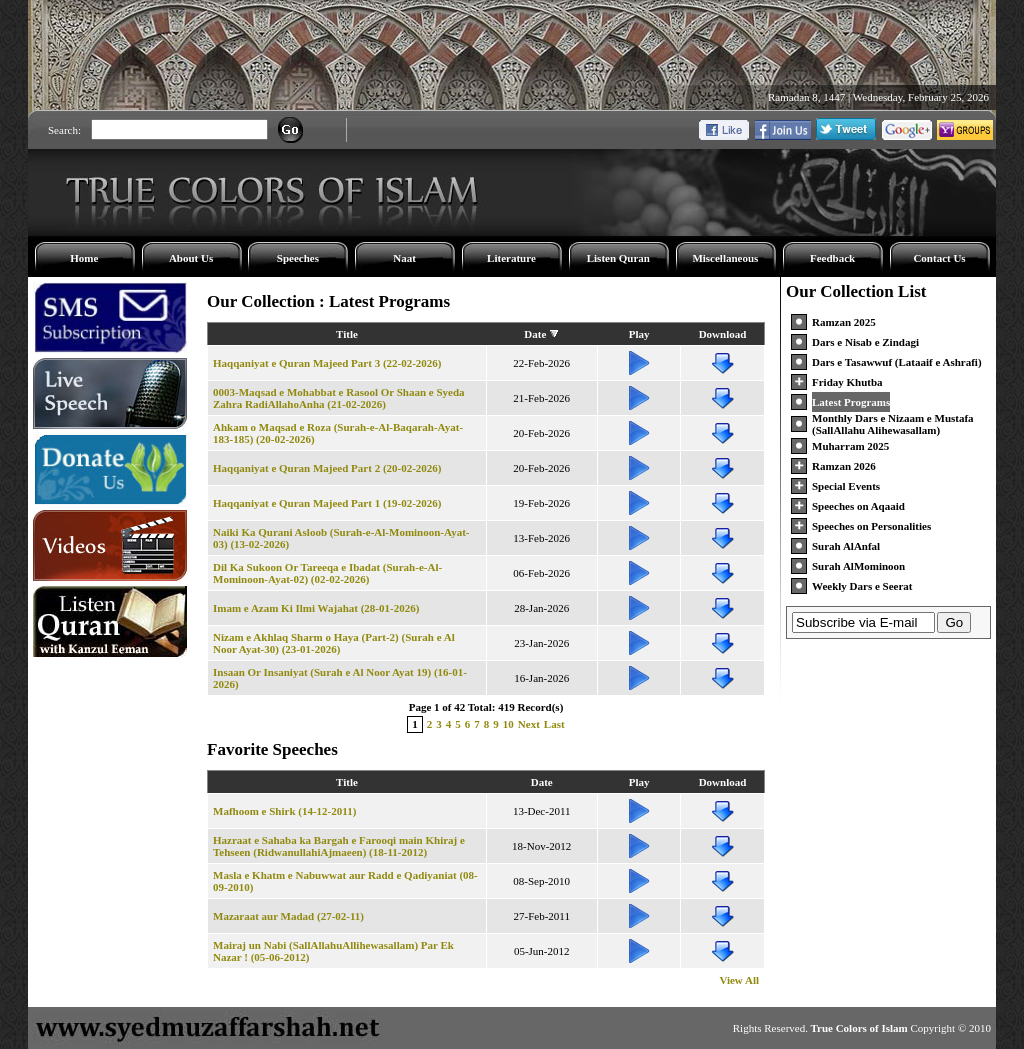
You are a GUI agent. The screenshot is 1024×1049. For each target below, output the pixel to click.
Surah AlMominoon (858, 566)
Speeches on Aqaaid (858, 506)
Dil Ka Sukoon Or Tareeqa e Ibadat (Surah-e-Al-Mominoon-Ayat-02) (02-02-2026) (327, 573)
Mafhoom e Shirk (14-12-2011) (284, 811)
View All (739, 980)
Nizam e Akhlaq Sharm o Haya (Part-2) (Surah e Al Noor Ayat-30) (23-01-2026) (334, 643)
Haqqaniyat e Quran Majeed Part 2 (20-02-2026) (327, 468)
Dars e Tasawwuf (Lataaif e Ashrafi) (897, 362)
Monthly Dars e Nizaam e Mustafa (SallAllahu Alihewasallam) (893, 424)
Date (535, 334)
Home (84, 258)
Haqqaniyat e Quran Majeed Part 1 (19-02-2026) (327, 503)
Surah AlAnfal (846, 546)
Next (529, 724)
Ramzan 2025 (844, 322)
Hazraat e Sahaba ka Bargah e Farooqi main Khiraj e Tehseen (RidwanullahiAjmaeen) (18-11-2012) (339, 846)
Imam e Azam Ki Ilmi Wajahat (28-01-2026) (316, 608)
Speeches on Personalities (871, 526)
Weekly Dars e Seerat (862, 586)
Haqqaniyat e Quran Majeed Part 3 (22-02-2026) (327, 363)
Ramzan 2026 (844, 466)
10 (508, 724)
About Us (191, 258)
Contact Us (939, 258)
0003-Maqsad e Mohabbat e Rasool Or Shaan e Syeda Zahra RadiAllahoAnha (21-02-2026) (339, 398)
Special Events (846, 486)
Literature (511, 258)
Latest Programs (851, 402)
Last (554, 724)
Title (347, 334)
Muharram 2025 (850, 446)
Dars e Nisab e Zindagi (865, 342)
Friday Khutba (847, 382)
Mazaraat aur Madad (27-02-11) (288, 916)
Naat (404, 258)
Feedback (832, 258)
